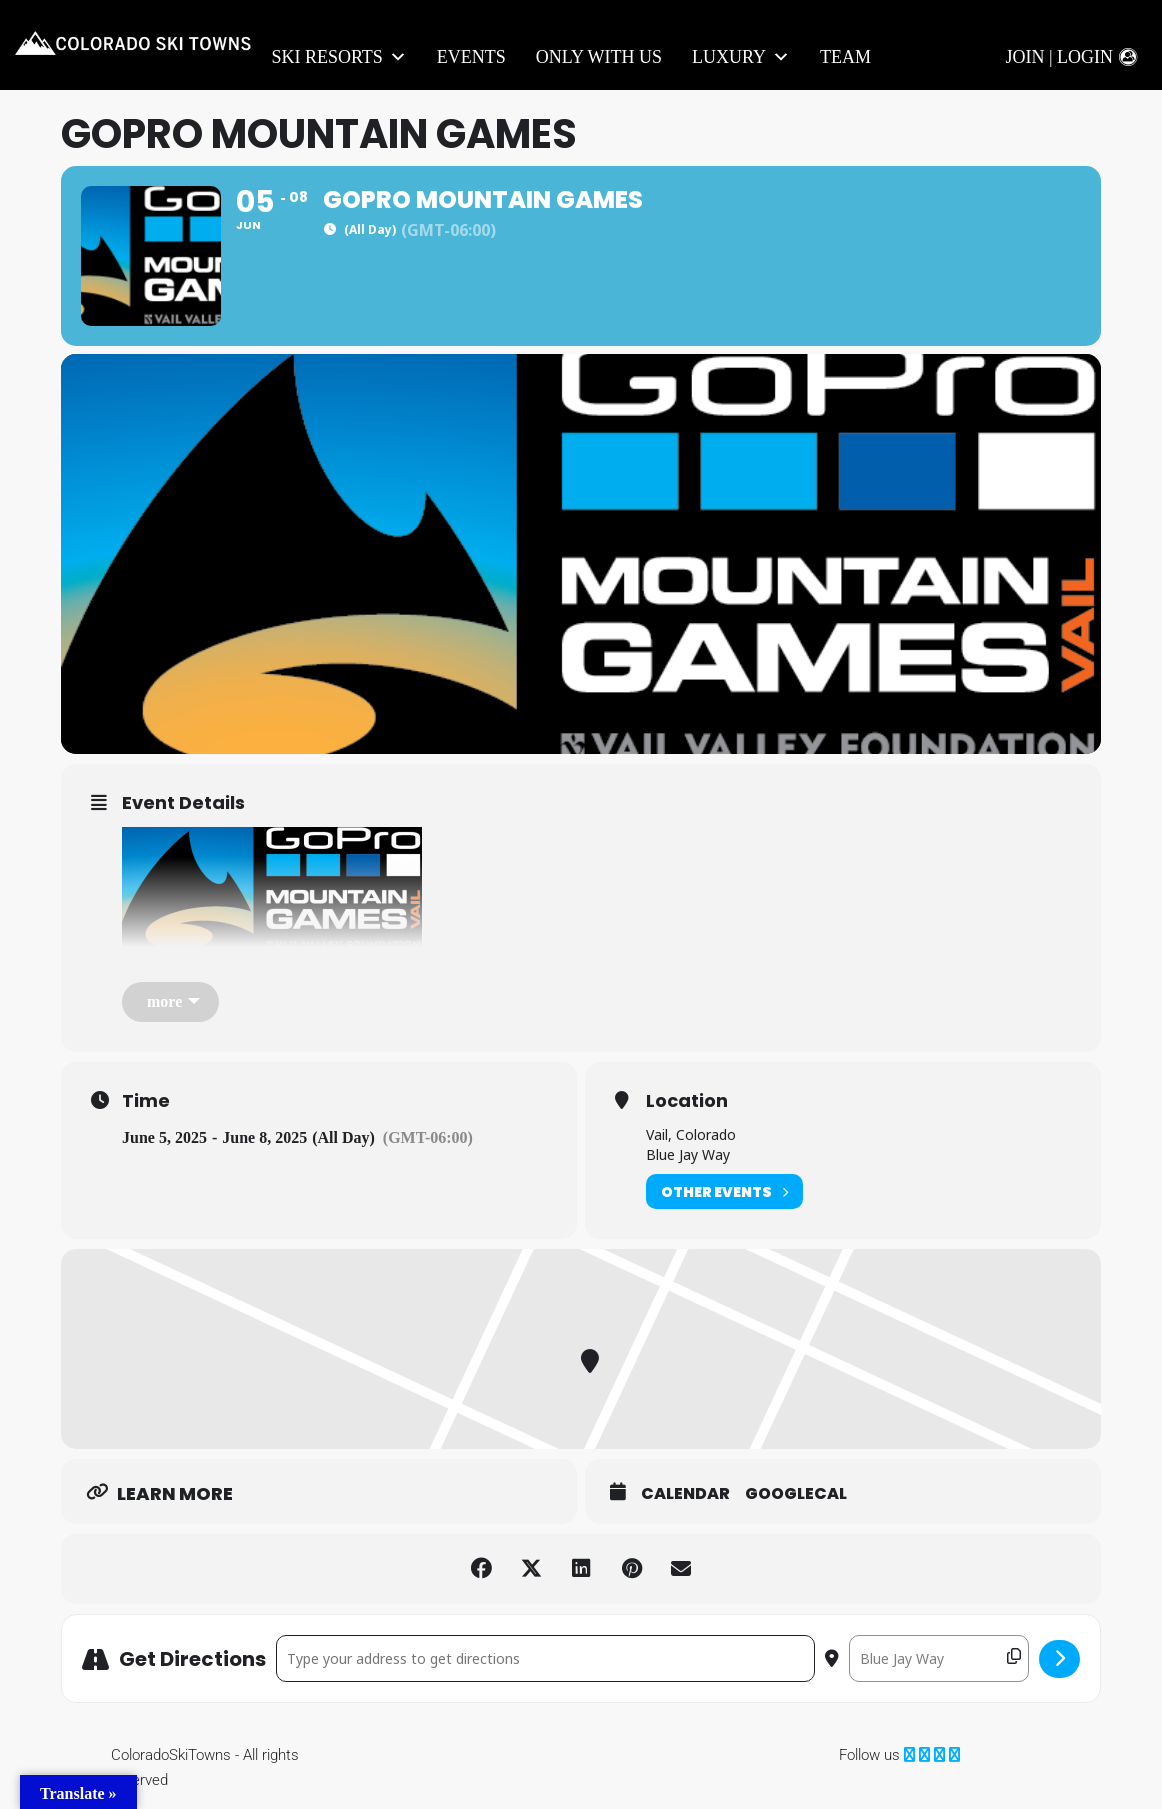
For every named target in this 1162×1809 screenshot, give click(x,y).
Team (845, 57)
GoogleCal (796, 1494)
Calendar (685, 1494)
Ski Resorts (338, 57)
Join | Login (1059, 57)
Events (471, 57)
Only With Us (599, 57)
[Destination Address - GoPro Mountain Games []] (939, 1658)
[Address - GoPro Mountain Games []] (545, 1658)
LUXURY (741, 57)
